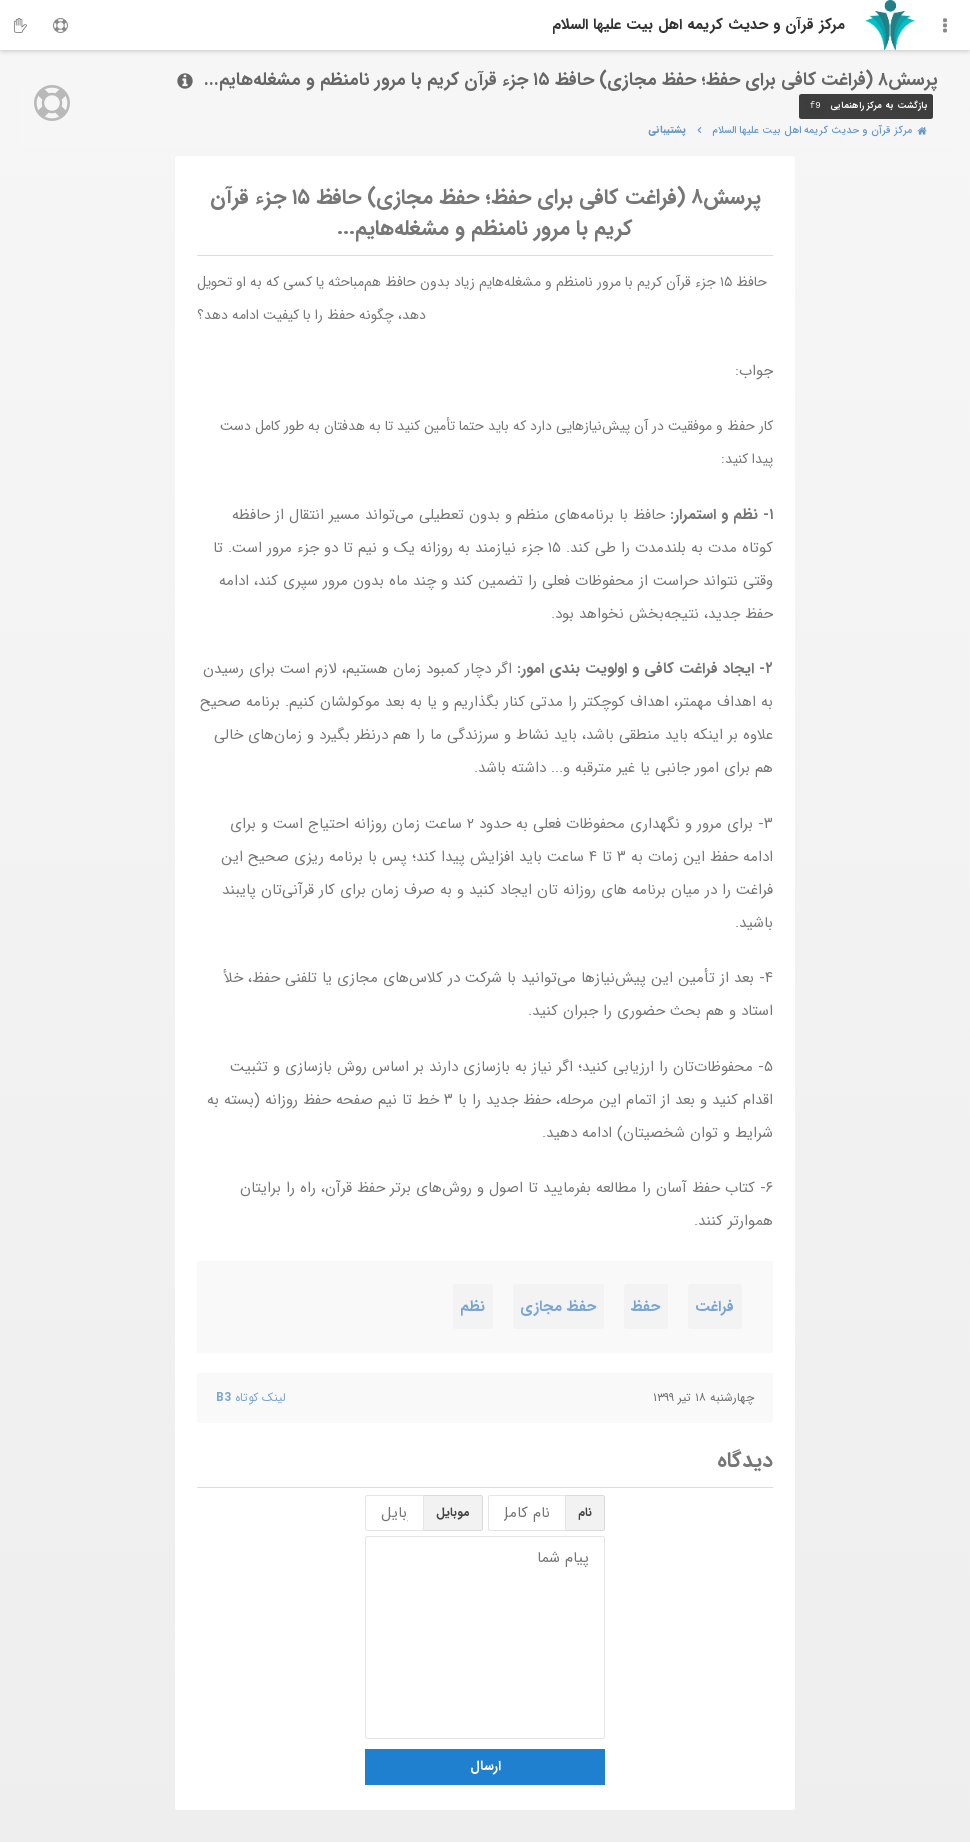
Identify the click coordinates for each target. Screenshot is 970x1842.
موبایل (453, 1512)
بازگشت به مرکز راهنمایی (866, 107)
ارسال (485, 1766)
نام (585, 1512)
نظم (472, 1307)
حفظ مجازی (558, 1307)
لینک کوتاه (251, 1397)
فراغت (714, 1307)
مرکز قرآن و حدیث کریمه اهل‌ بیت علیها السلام (698, 25)
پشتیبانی (667, 130)
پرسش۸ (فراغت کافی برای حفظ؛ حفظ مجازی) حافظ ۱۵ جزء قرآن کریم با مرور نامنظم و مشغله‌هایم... (485, 213)
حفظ (645, 1307)
